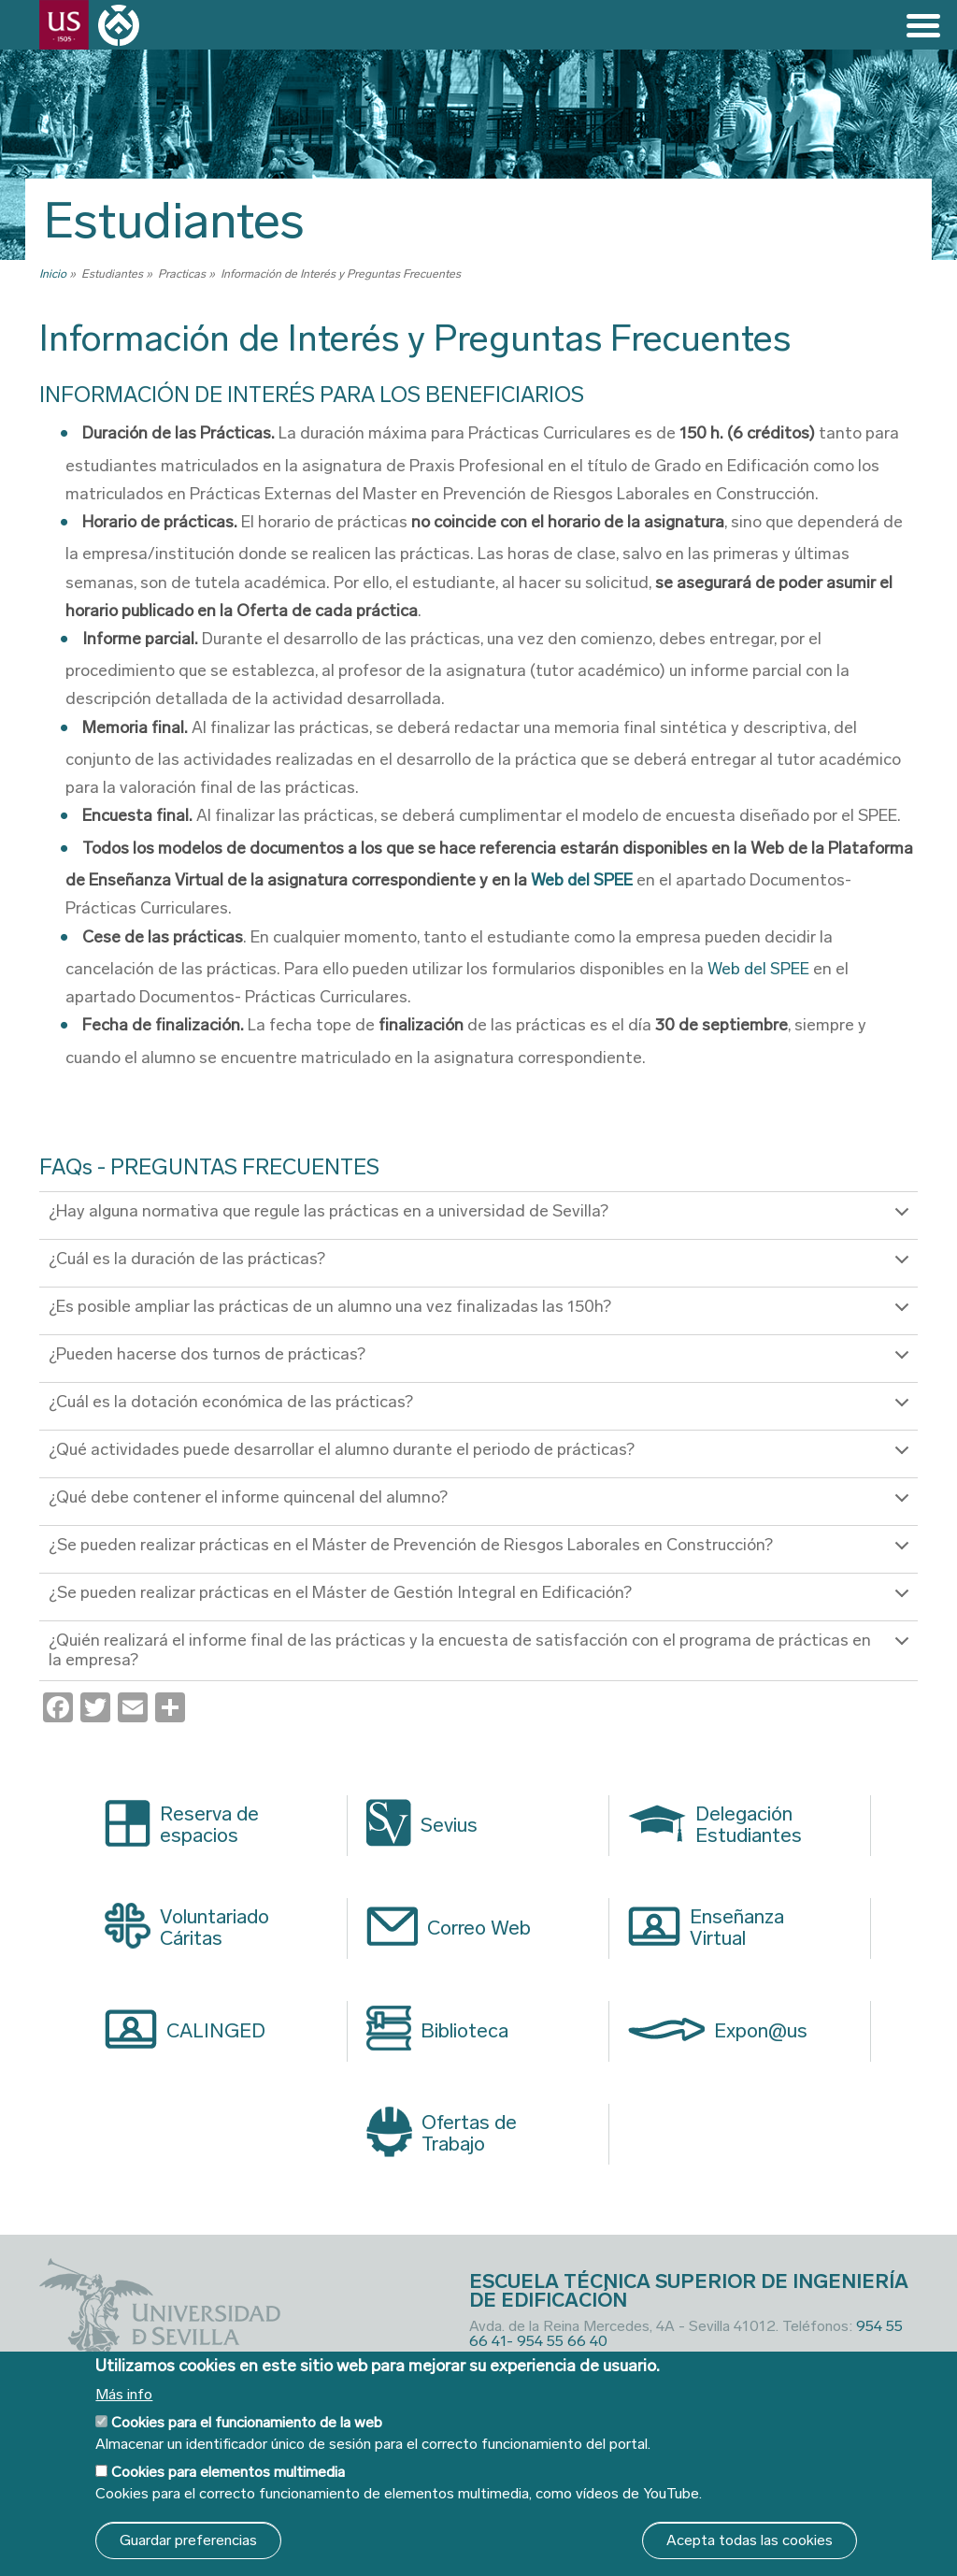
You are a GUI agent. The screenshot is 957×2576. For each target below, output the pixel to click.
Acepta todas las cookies (749, 2540)
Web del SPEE (583, 880)
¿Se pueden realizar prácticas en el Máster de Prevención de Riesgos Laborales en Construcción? (482, 1552)
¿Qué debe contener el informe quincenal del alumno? (482, 1505)
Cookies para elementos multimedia (228, 2472)
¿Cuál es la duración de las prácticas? (482, 1266)
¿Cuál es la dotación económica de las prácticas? (482, 1409)
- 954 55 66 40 (557, 2340)
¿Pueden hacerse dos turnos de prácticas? (482, 1362)
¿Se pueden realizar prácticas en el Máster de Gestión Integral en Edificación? (482, 1600)
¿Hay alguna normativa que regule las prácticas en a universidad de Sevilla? (482, 1219)
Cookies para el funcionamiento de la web (246, 2422)
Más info (123, 2394)
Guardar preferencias (188, 2540)
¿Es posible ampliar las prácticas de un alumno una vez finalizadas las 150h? (482, 1314)
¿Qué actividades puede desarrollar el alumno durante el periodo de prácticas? (482, 1457)
